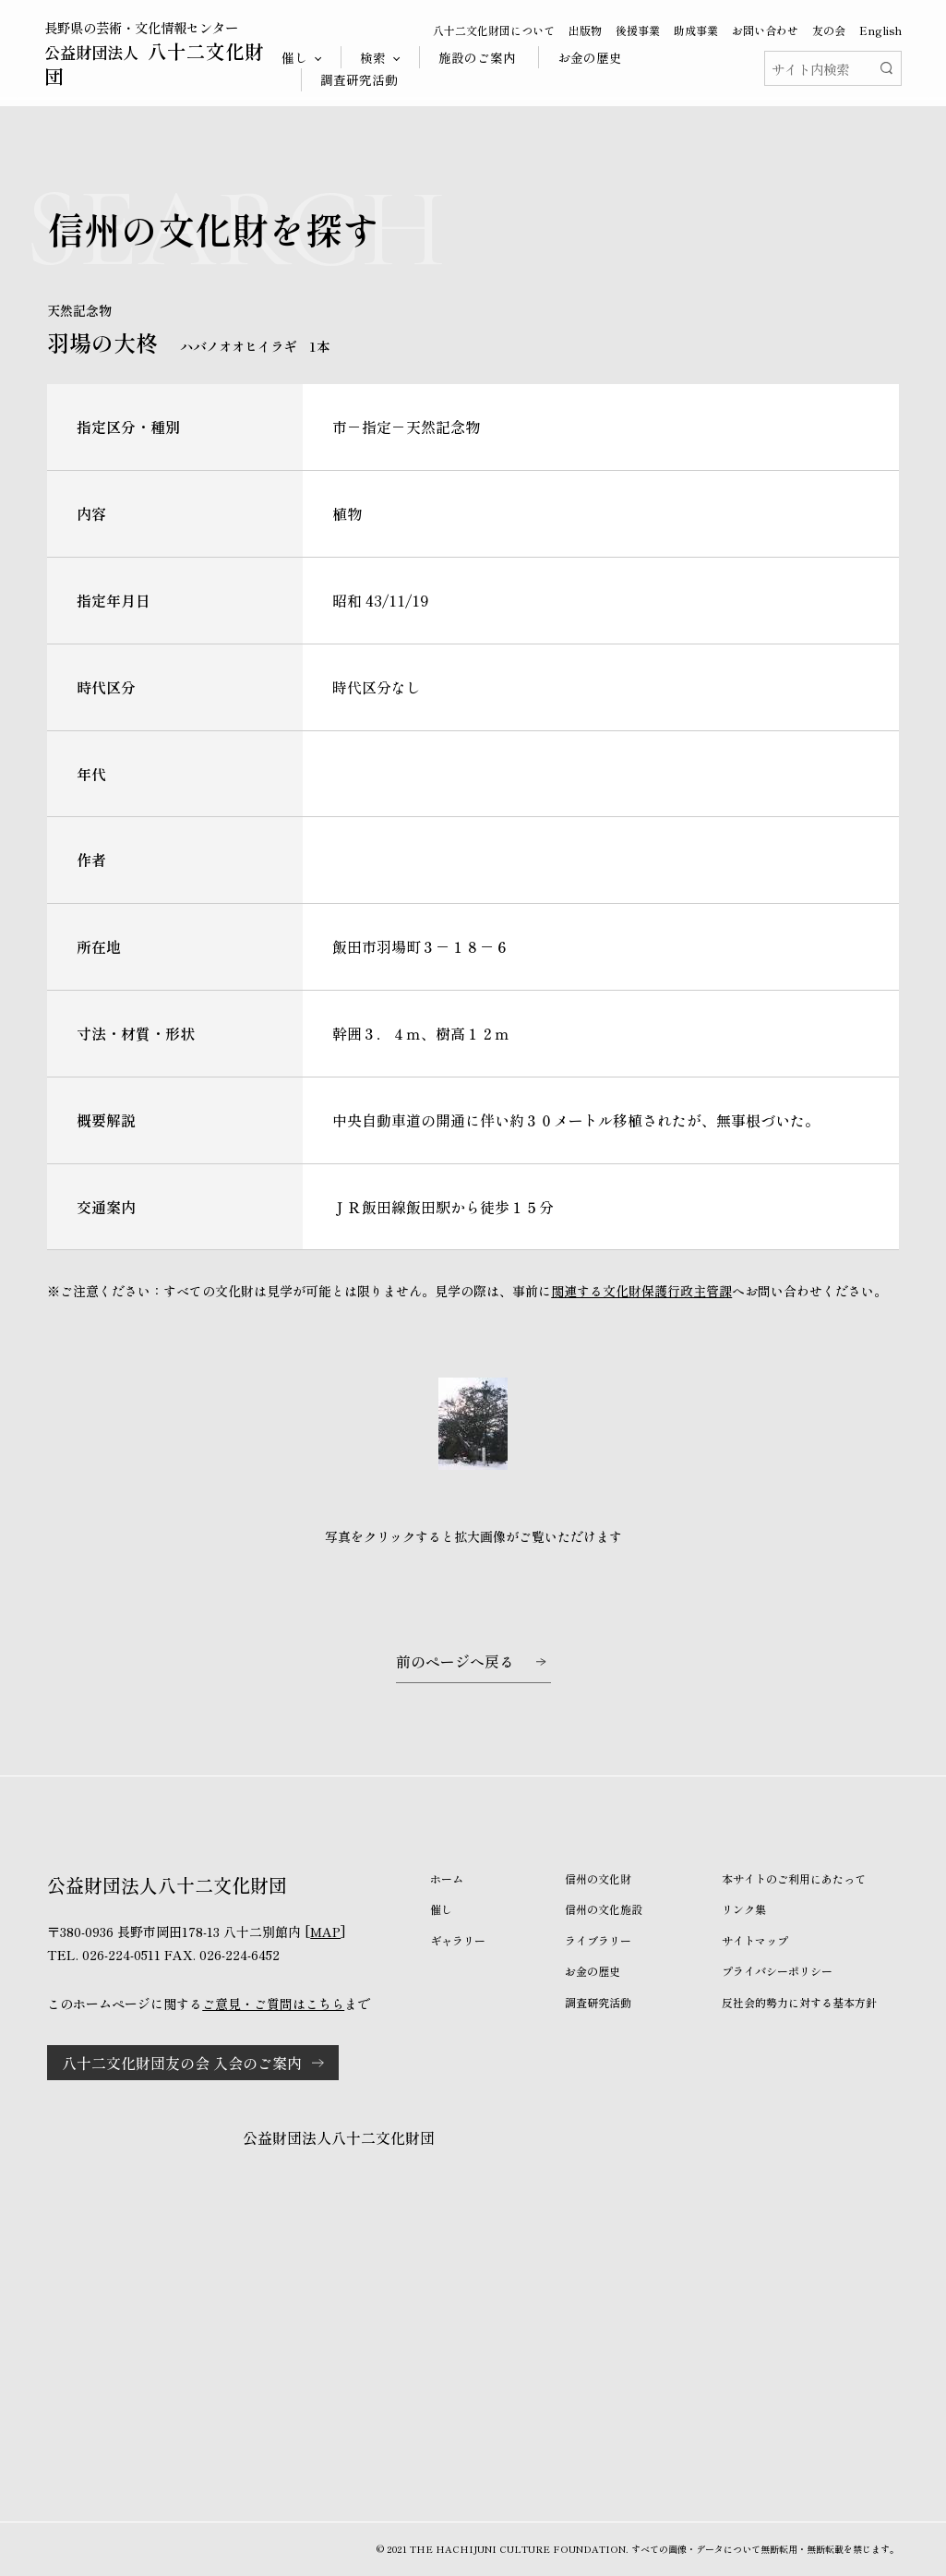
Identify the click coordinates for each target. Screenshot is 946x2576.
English (880, 30)
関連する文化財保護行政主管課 (641, 1291)
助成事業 (696, 30)
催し (441, 1909)
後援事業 (638, 30)
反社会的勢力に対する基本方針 (799, 2002)
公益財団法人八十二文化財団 (339, 2137)
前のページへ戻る (455, 1661)
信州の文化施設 (603, 1909)
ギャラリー (457, 1940)
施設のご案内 (477, 57)
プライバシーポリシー (777, 1971)
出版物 (585, 30)
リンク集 (744, 1909)
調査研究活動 (359, 79)
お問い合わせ (765, 30)
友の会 (828, 30)
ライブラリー (598, 1940)
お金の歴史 (589, 57)
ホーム (446, 1878)
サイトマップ (755, 1940)
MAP (325, 1931)
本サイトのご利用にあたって (794, 1878)
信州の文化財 (598, 1878)
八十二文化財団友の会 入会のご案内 (182, 2063)
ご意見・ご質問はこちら (273, 2003)
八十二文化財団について (494, 30)
